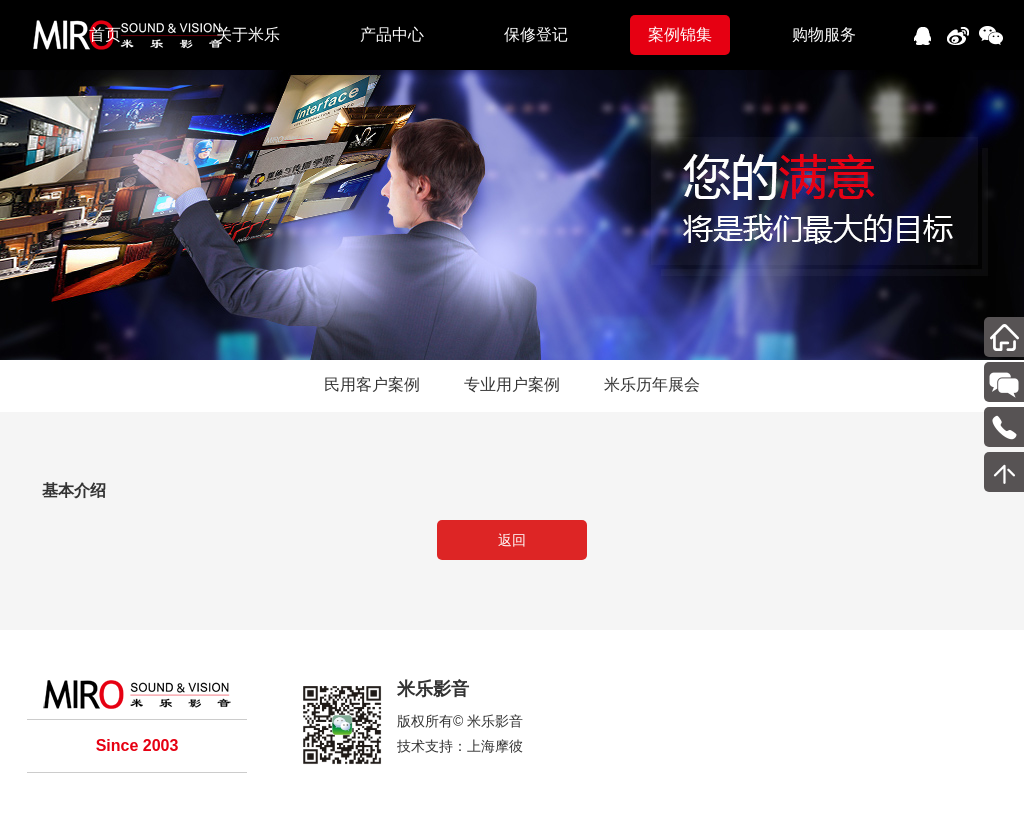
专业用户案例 (512, 384)
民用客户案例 (372, 384)
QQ (921, 32)
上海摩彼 (495, 746)
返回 (512, 540)
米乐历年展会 (652, 384)
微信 (991, 32)
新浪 (956, 32)
